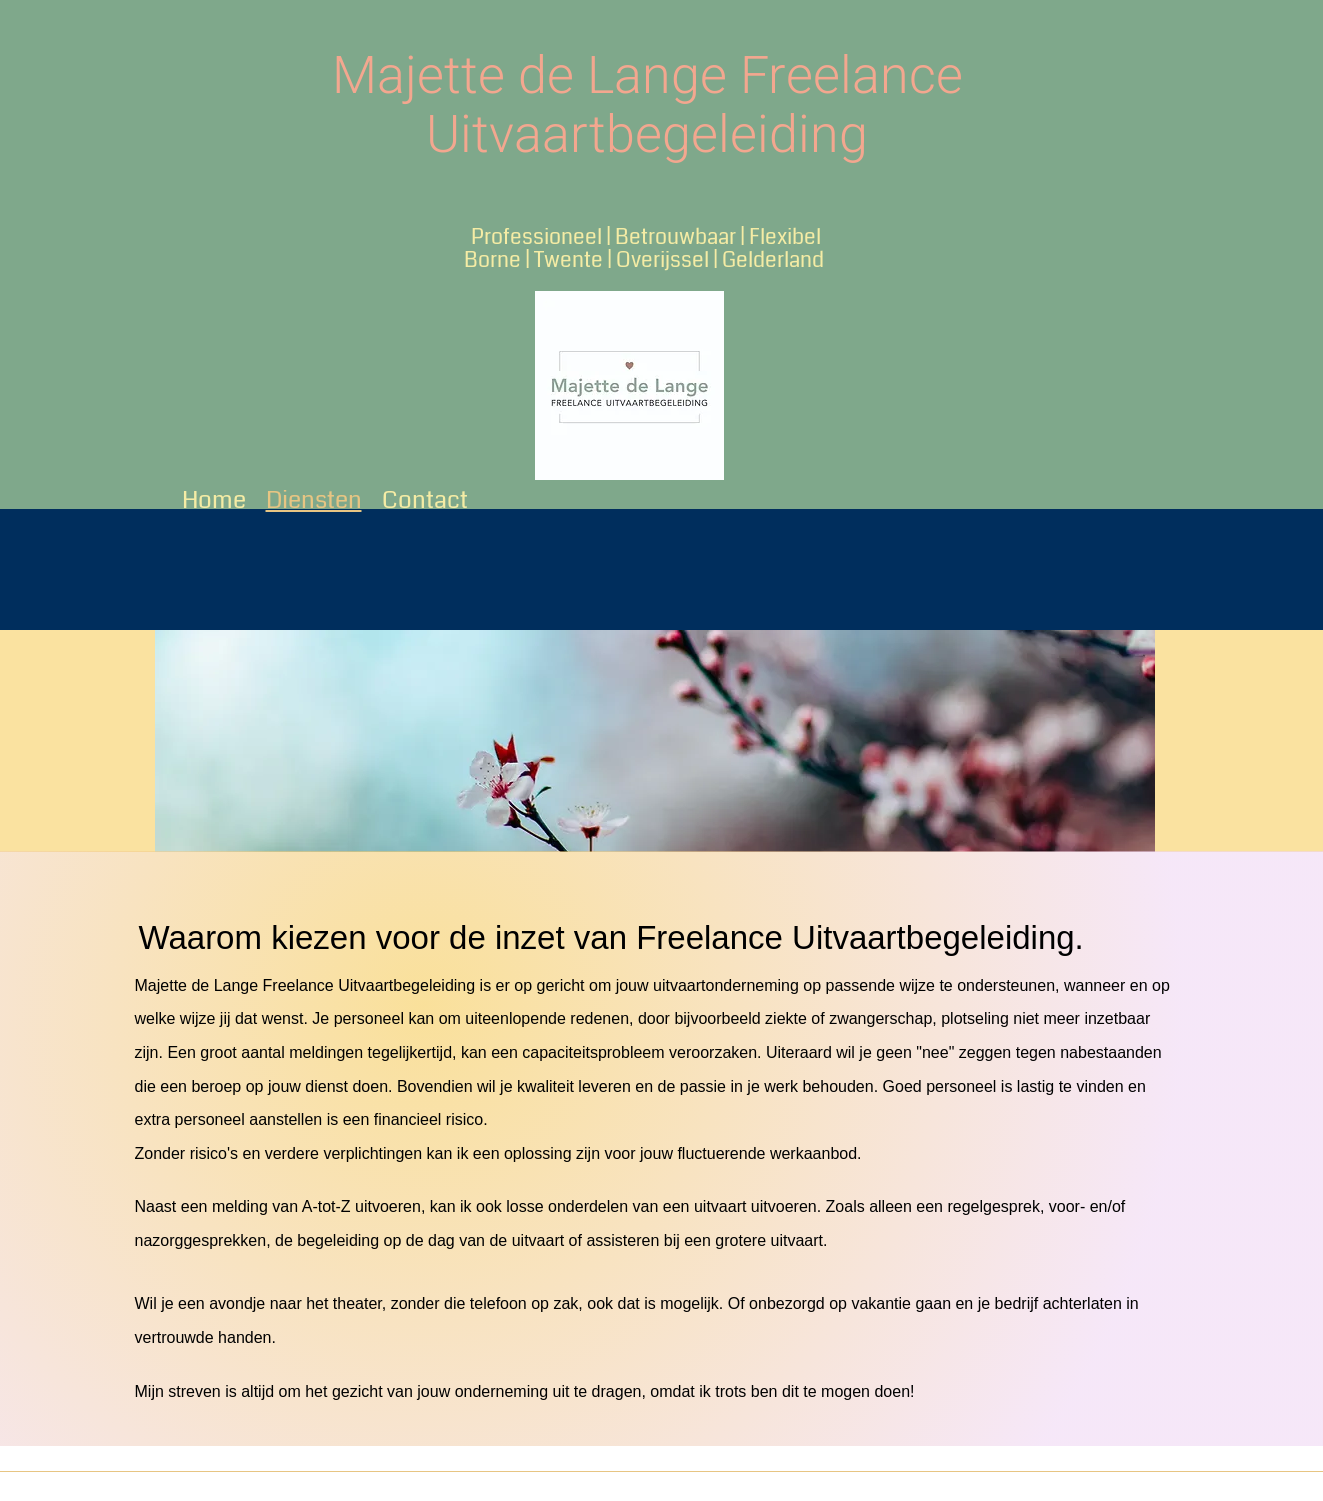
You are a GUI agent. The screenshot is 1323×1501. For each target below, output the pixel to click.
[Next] (1127, 741)
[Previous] (183, 741)
